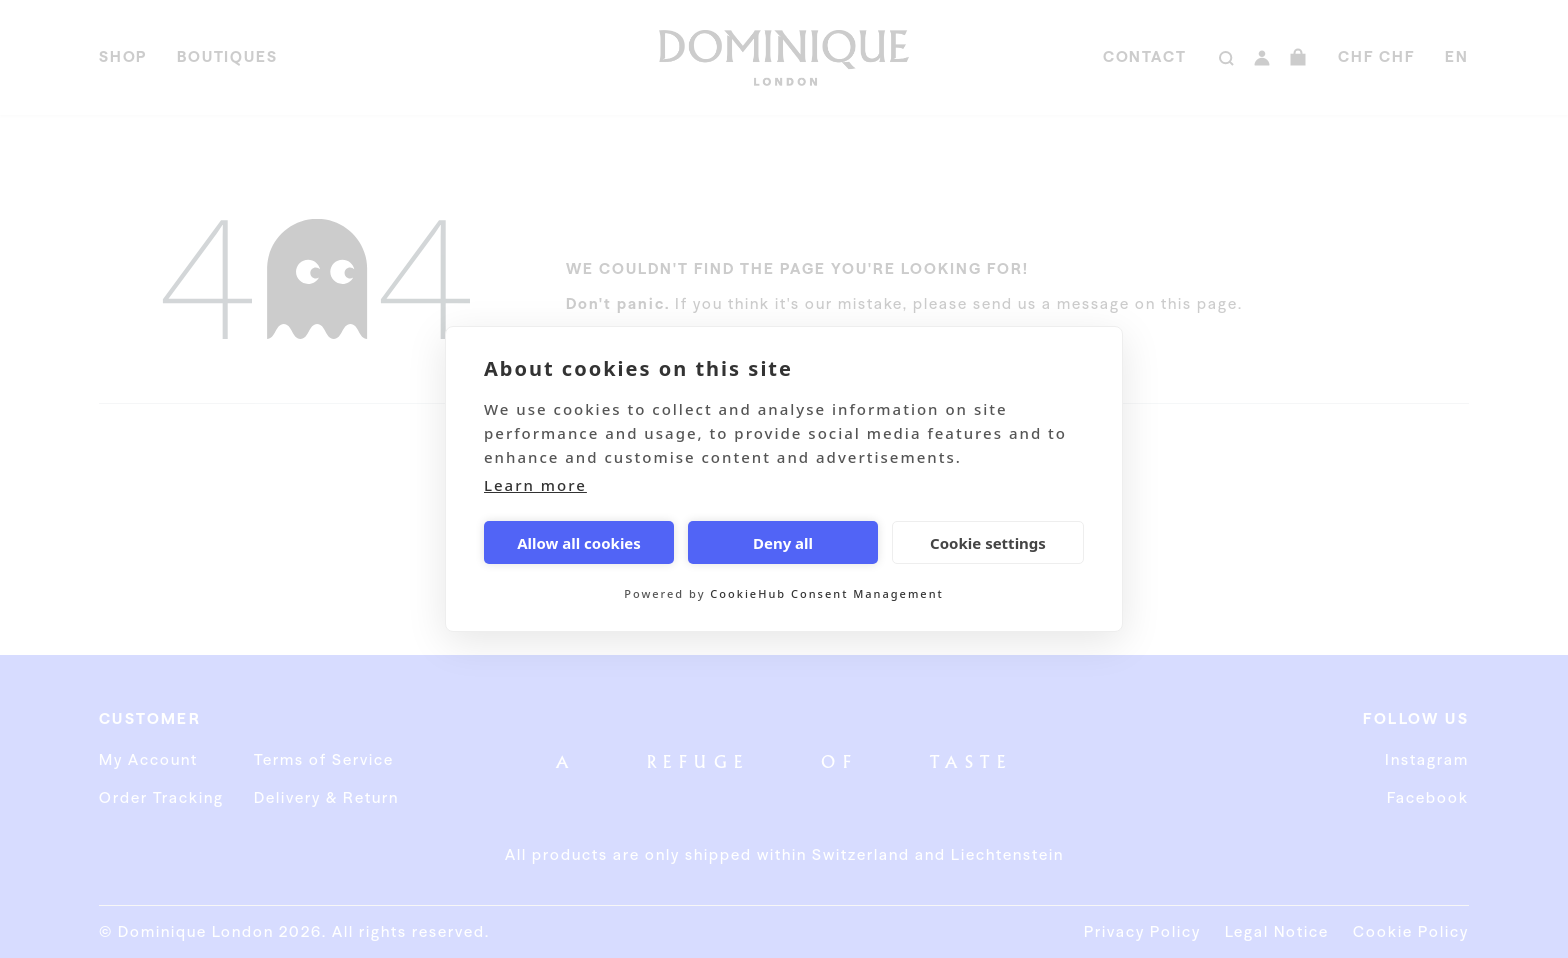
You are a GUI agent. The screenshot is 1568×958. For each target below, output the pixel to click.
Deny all (783, 543)
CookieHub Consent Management (826, 593)
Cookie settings (988, 543)
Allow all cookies (579, 543)
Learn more (535, 485)
